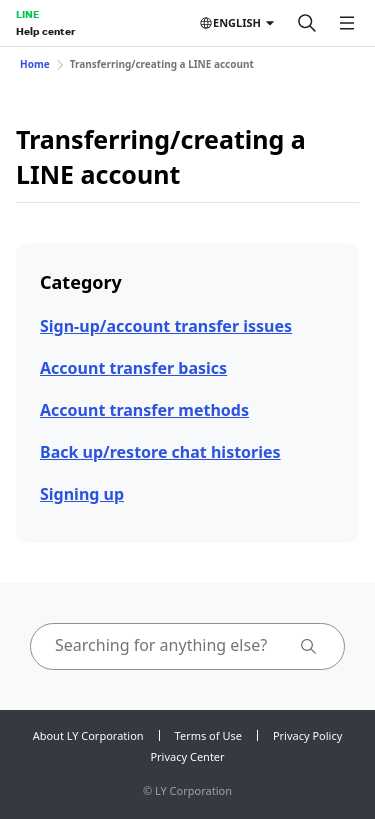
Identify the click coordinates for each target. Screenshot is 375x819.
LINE (27, 14)
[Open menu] (347, 23)
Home (35, 64)
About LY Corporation (88, 735)
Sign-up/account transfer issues (166, 326)
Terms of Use (208, 735)
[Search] (307, 23)
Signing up (82, 494)
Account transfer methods (144, 410)
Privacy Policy (307, 735)
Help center (45, 31)
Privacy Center (187, 756)
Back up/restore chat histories (160, 452)
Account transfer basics (133, 368)
